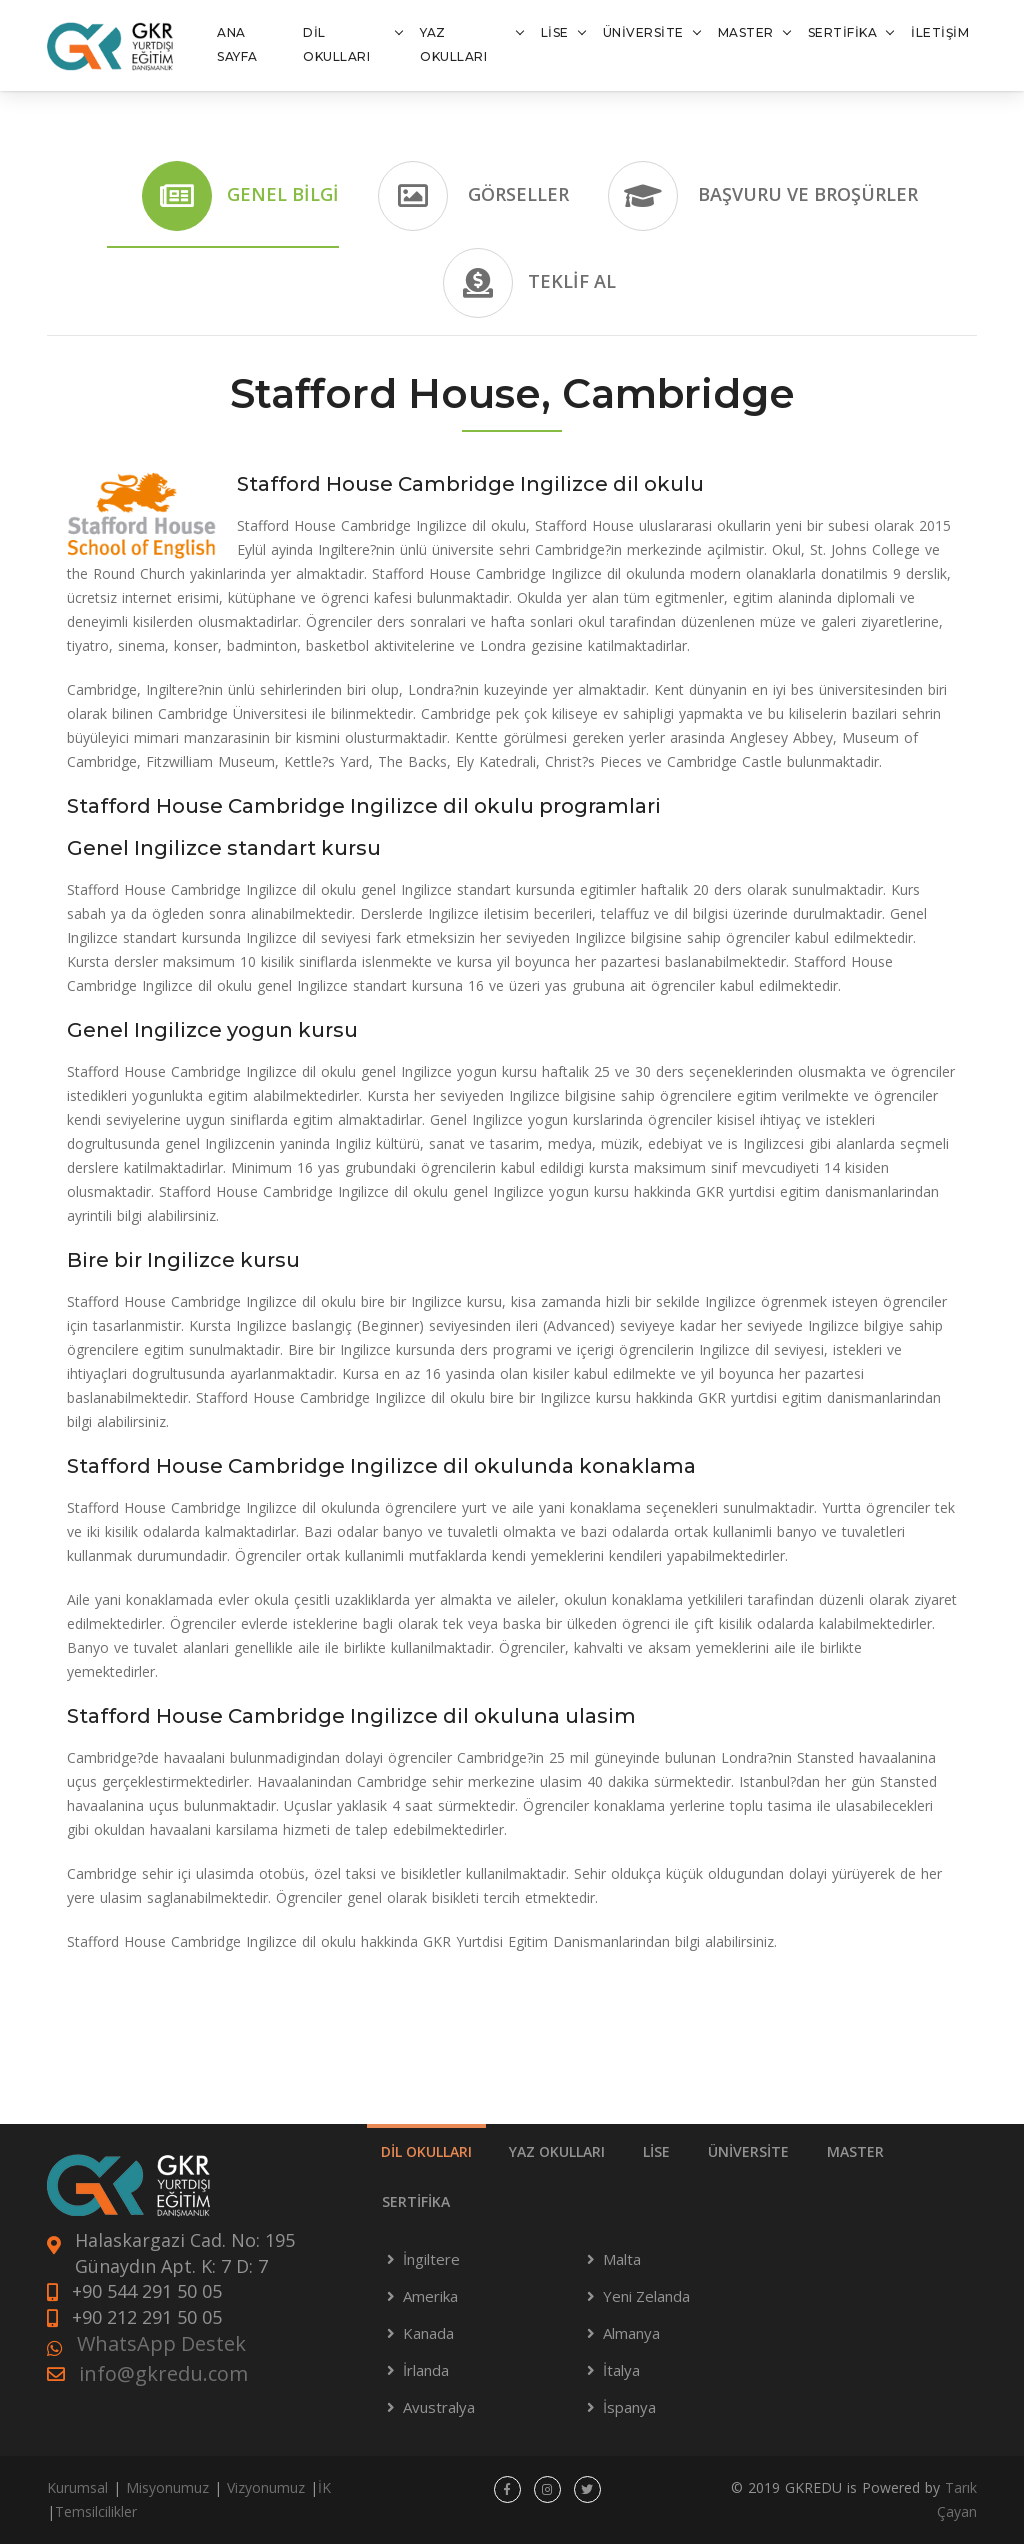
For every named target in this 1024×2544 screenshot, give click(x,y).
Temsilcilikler (96, 2511)
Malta (622, 2259)
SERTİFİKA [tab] (416, 2201)
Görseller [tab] (473, 196)
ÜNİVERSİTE (643, 32)
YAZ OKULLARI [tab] (557, 2151)
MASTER (746, 32)
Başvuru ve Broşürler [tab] (763, 196)
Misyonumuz (167, 2487)
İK (324, 2487)
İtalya (621, 2370)
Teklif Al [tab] (529, 283)
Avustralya (439, 2407)
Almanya (631, 2333)
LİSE (555, 32)
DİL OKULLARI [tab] (426, 2151)
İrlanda (426, 2370)
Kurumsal (77, 2487)
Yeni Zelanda (646, 2296)
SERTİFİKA (843, 32)
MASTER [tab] (855, 2151)
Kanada (428, 2333)
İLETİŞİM (940, 32)
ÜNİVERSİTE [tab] (748, 2151)
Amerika (430, 2296)
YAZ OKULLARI (453, 44)
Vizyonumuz (266, 2487)
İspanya (629, 2407)
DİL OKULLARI (336, 44)
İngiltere (431, 2259)
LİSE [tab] (656, 2151)
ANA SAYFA (237, 44)
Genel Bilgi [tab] (240, 196)
